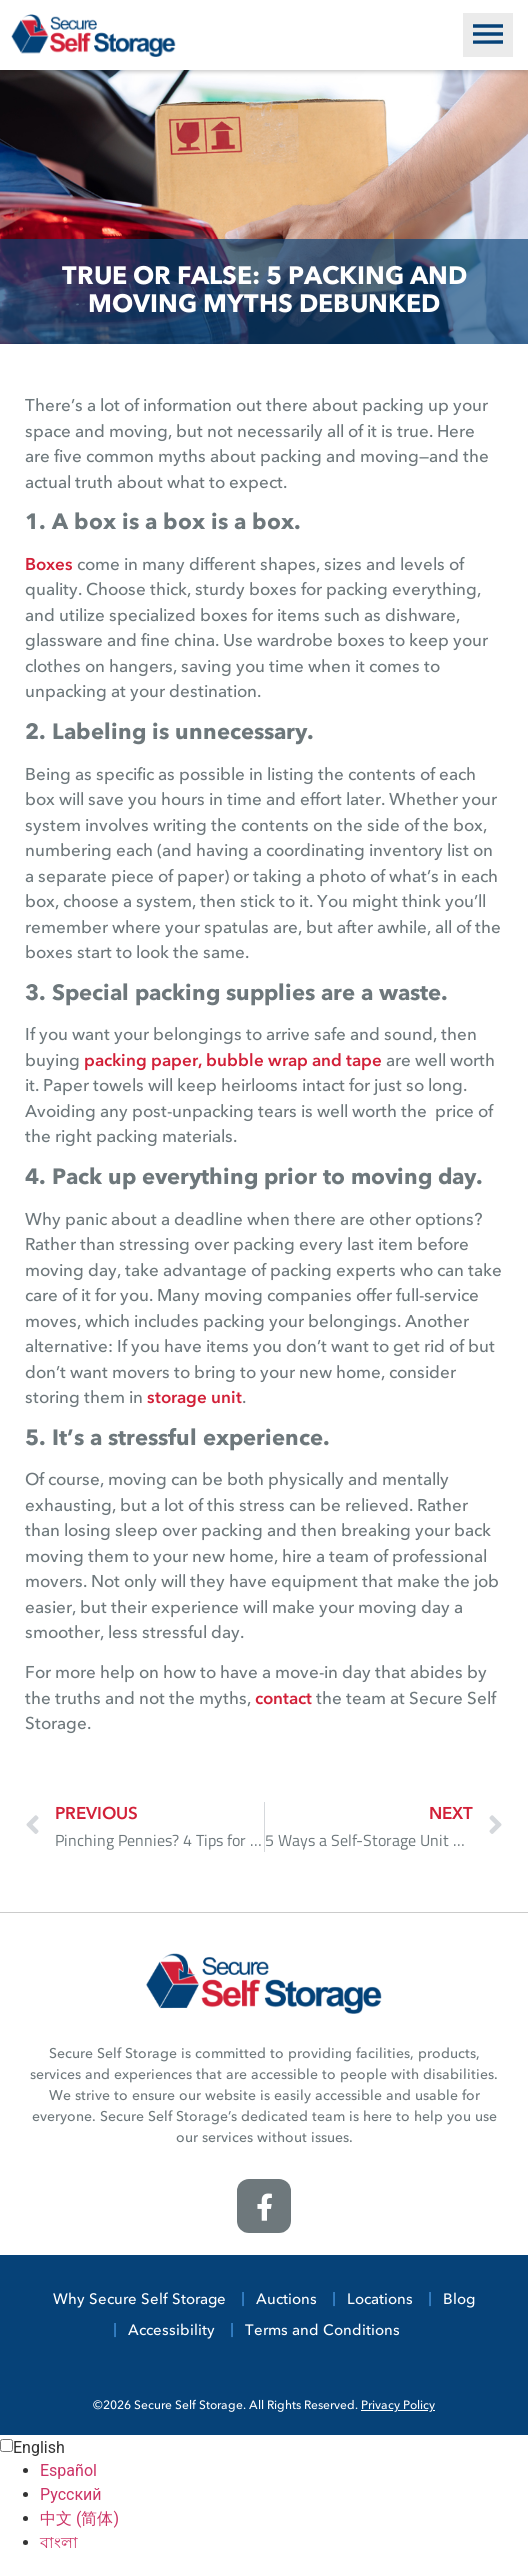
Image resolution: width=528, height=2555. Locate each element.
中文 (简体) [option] (79, 2518)
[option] (284, 2471)
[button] (488, 35)
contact (283, 1699)
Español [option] (68, 2470)
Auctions (286, 2300)
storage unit (194, 1398)
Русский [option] (71, 2494)
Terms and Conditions (322, 2331)
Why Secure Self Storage (139, 2300)
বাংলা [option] (59, 2542)
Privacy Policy (398, 2406)
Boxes (49, 565)
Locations (380, 2300)
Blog (459, 2300)
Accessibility (171, 2331)
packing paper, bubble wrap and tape (233, 1061)
